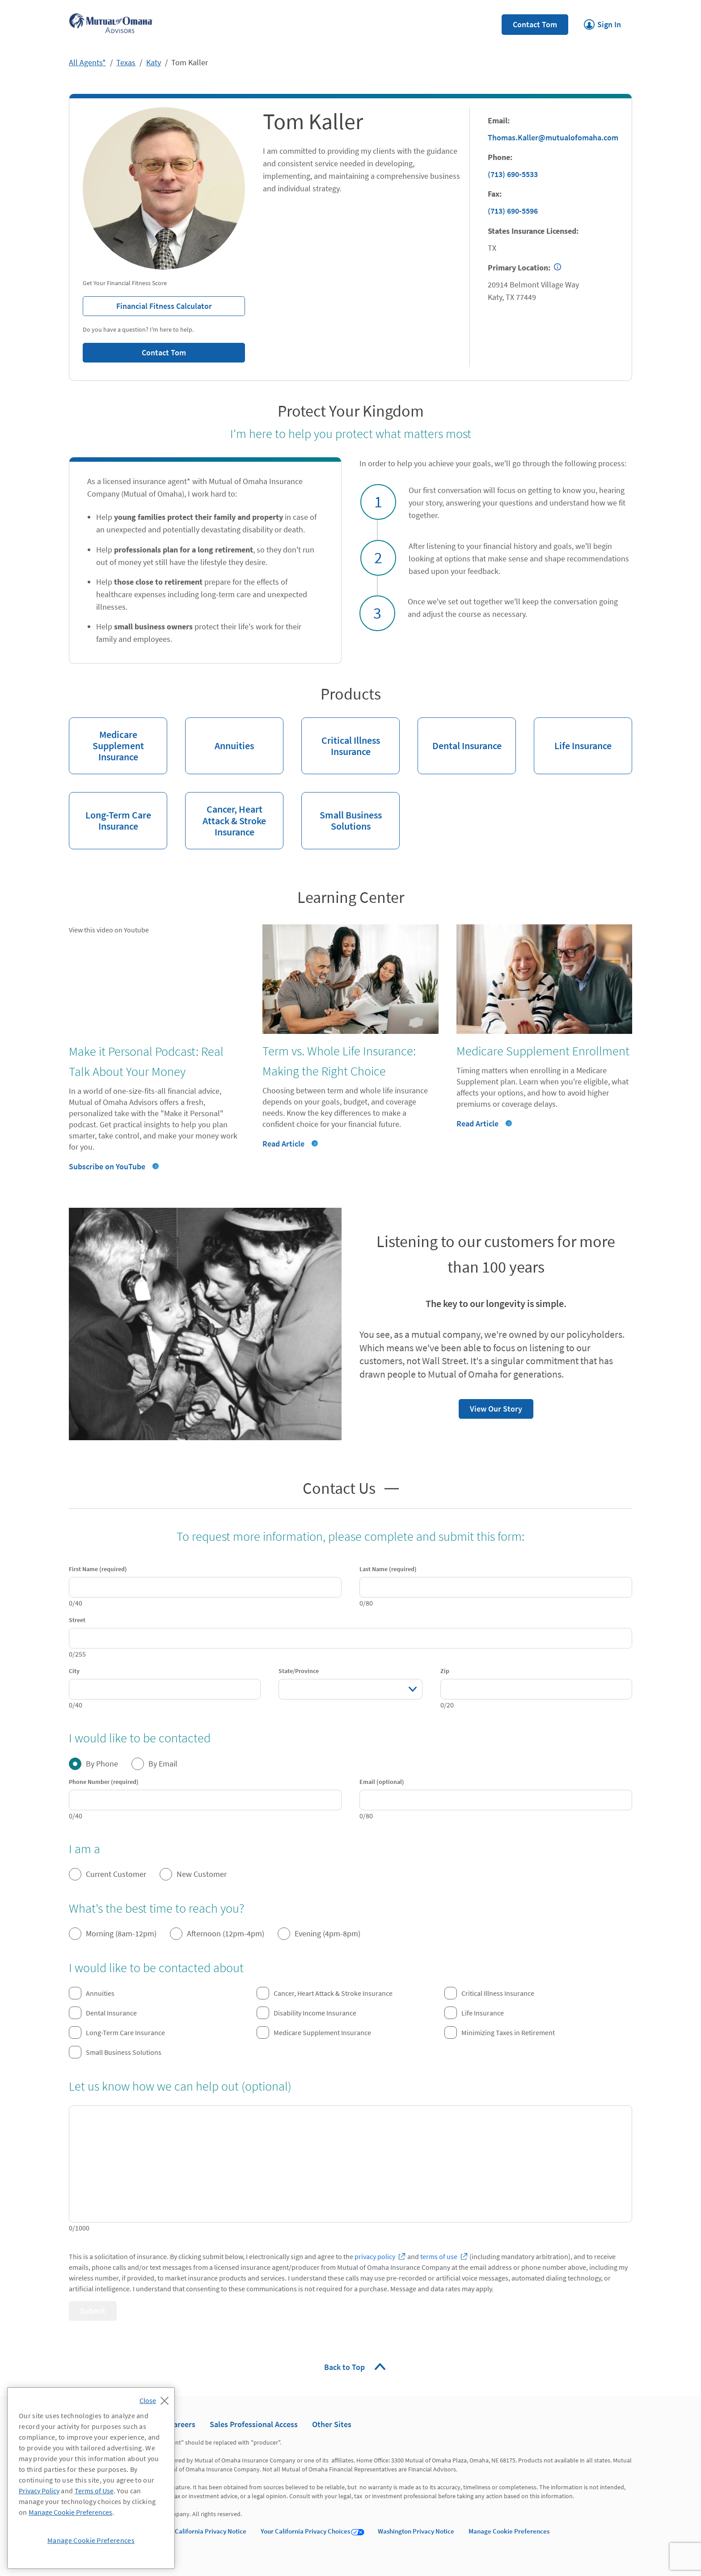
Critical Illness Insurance (340, 737)
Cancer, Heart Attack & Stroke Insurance (225, 815)
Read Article (283, 1143)
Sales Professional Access (254, 2424)
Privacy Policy (39, 2490)
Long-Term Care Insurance (110, 812)
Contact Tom (535, 24)
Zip (444, 1671)
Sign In (602, 22)
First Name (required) (98, 1569)
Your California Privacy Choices (305, 2531)
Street (77, 1620)
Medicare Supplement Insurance (106, 740)
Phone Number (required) (104, 1782)
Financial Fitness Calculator (147, 303)
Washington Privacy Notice (416, 2531)
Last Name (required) (388, 1569)
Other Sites (331, 2424)
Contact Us (339, 1487)
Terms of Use (94, 2490)
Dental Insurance (460, 734)
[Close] (156, 2398)
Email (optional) (381, 1782)
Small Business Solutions (341, 812)
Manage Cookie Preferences (509, 2531)
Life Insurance (573, 734)
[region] (91, 2478)
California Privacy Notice (210, 2531)
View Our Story (490, 1406)
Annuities (219, 734)
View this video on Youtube (109, 929)
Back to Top (345, 2367)
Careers (182, 2424)
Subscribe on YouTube (107, 1166)
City (74, 1671)
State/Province (299, 1671)
